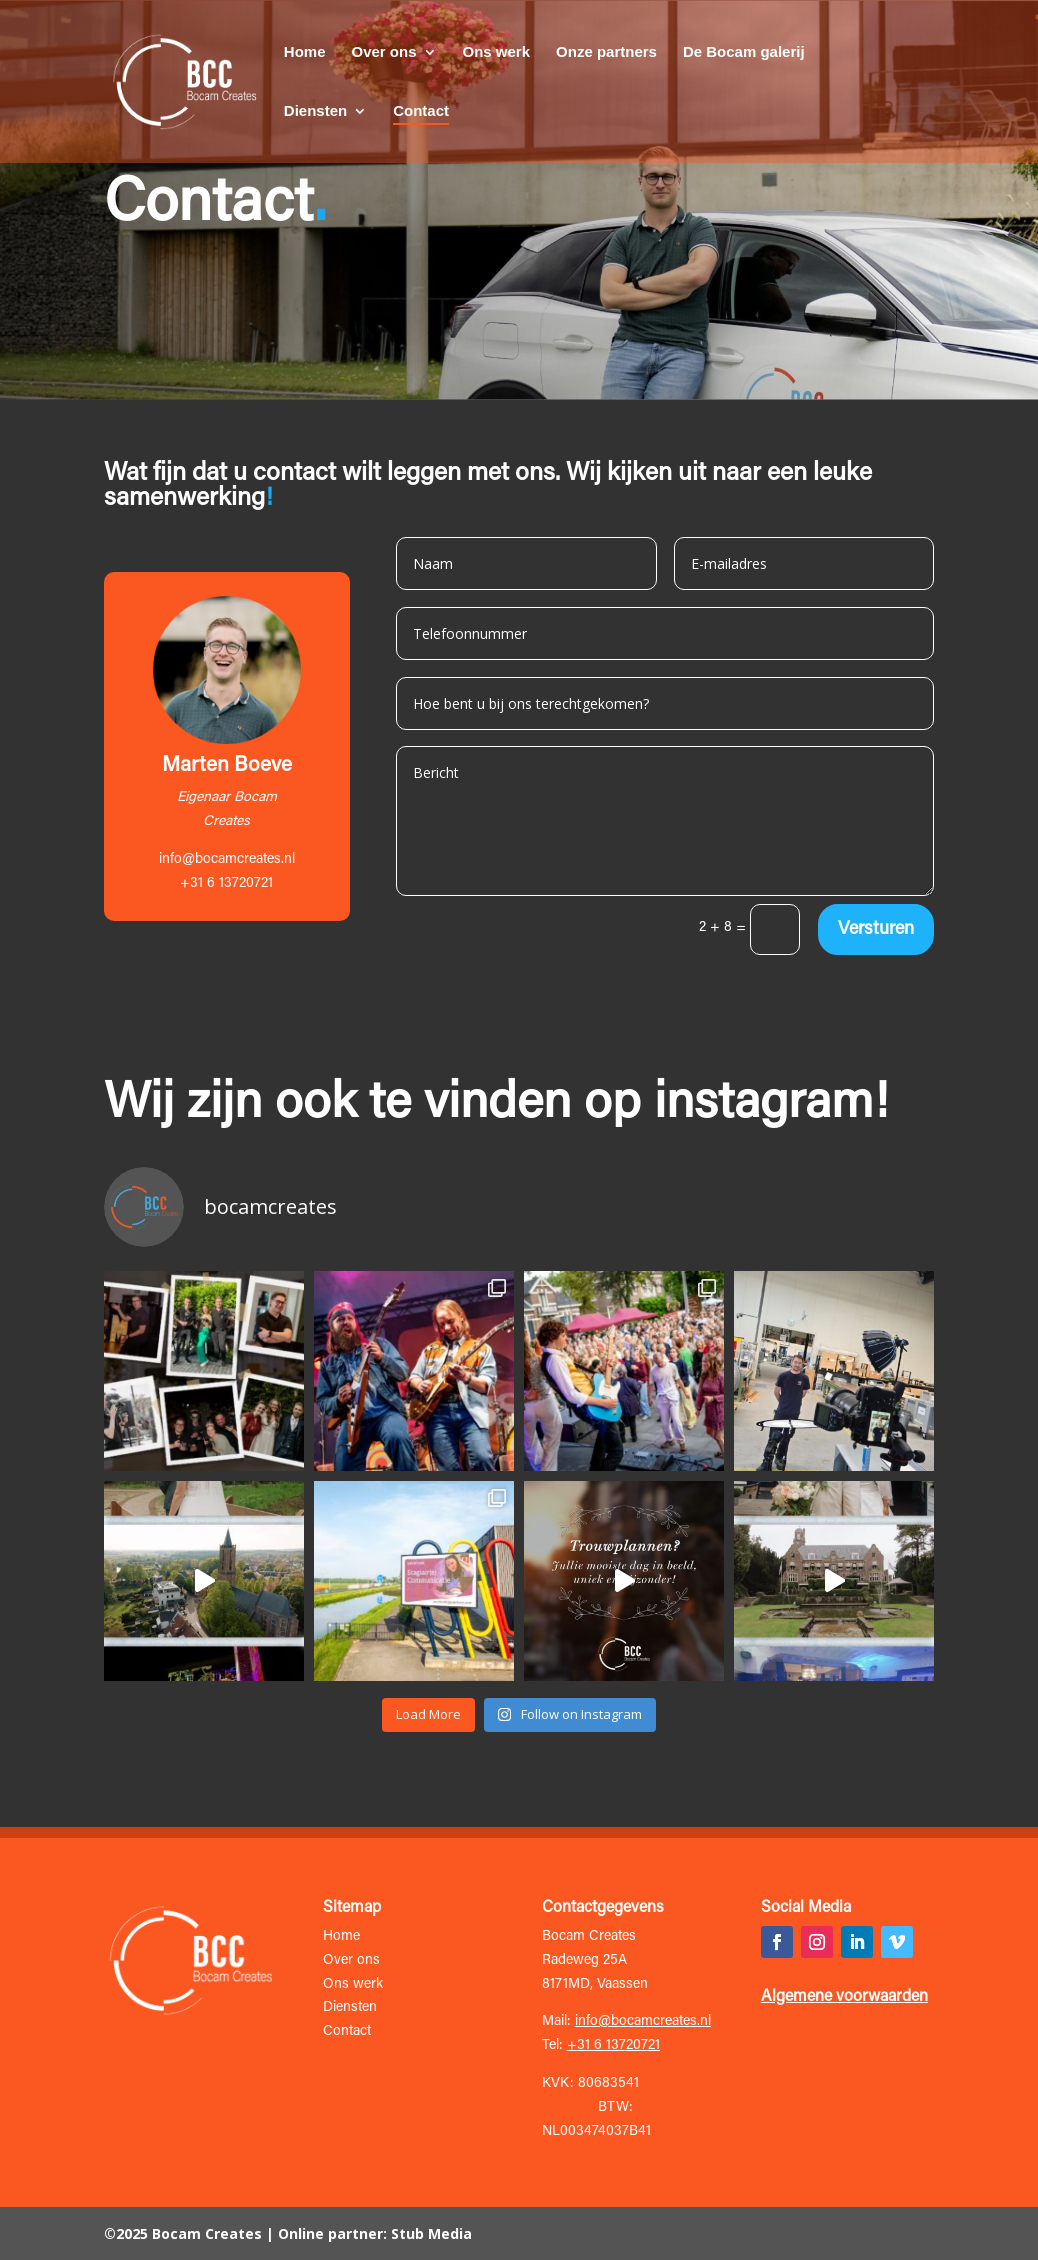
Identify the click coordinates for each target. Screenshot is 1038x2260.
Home (305, 52)
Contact (421, 111)
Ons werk (497, 52)
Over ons (383, 52)
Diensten (315, 111)
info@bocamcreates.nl (227, 860)
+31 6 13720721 (613, 2046)
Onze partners (606, 52)
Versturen (876, 930)
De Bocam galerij (744, 52)
